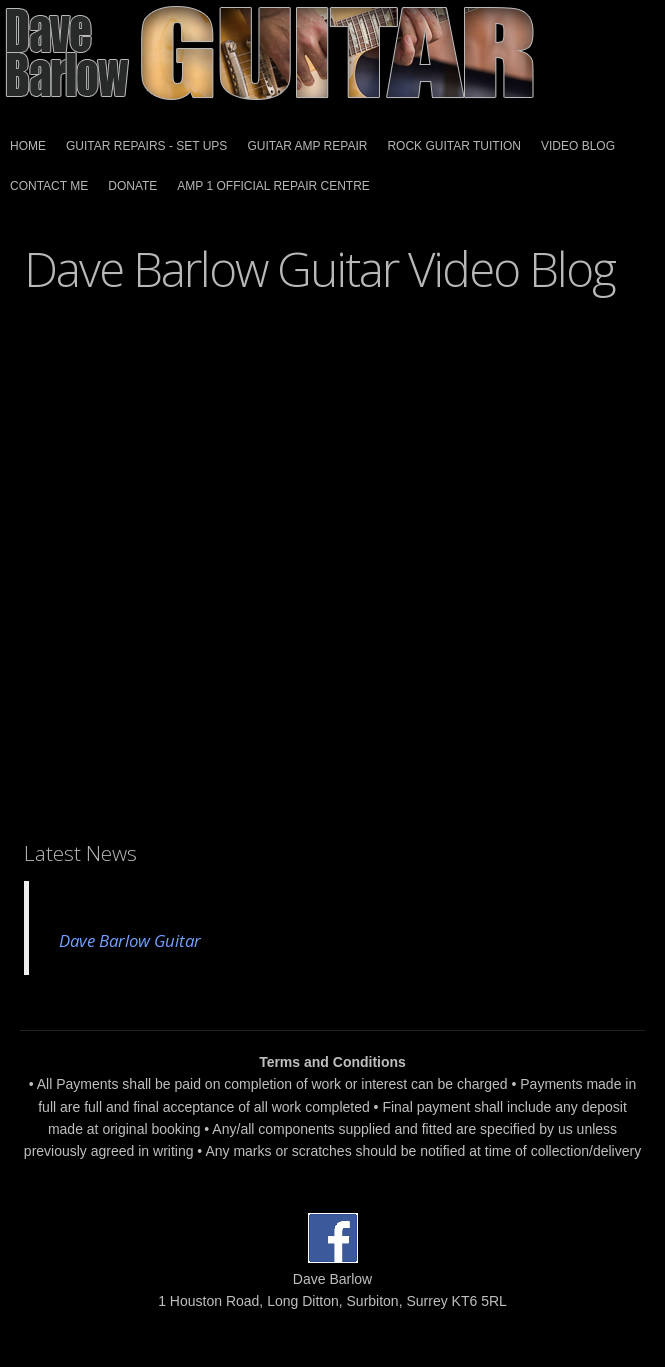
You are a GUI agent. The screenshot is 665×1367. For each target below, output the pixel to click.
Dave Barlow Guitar (130, 940)
